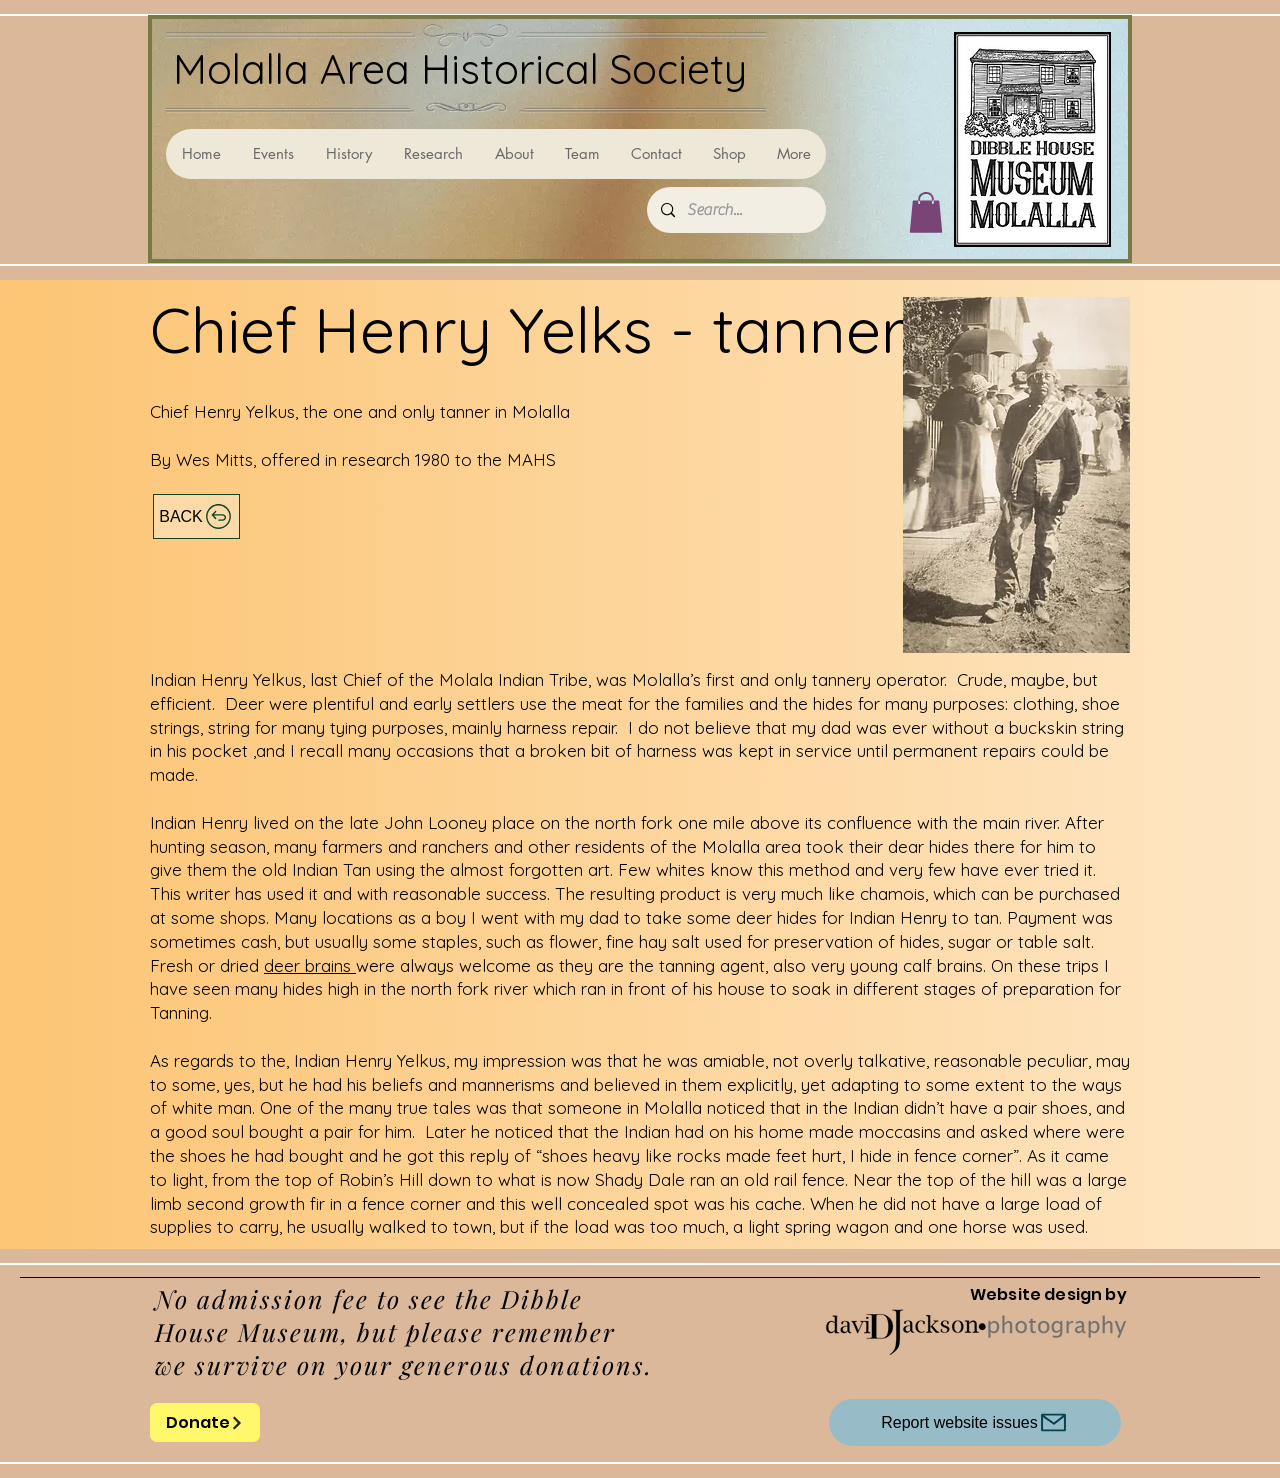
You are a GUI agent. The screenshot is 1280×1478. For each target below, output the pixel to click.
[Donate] (205, 1422)
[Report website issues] (975, 1422)
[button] (926, 212)
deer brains (310, 965)
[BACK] (196, 516)
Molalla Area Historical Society (460, 68)
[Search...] (735, 210)
